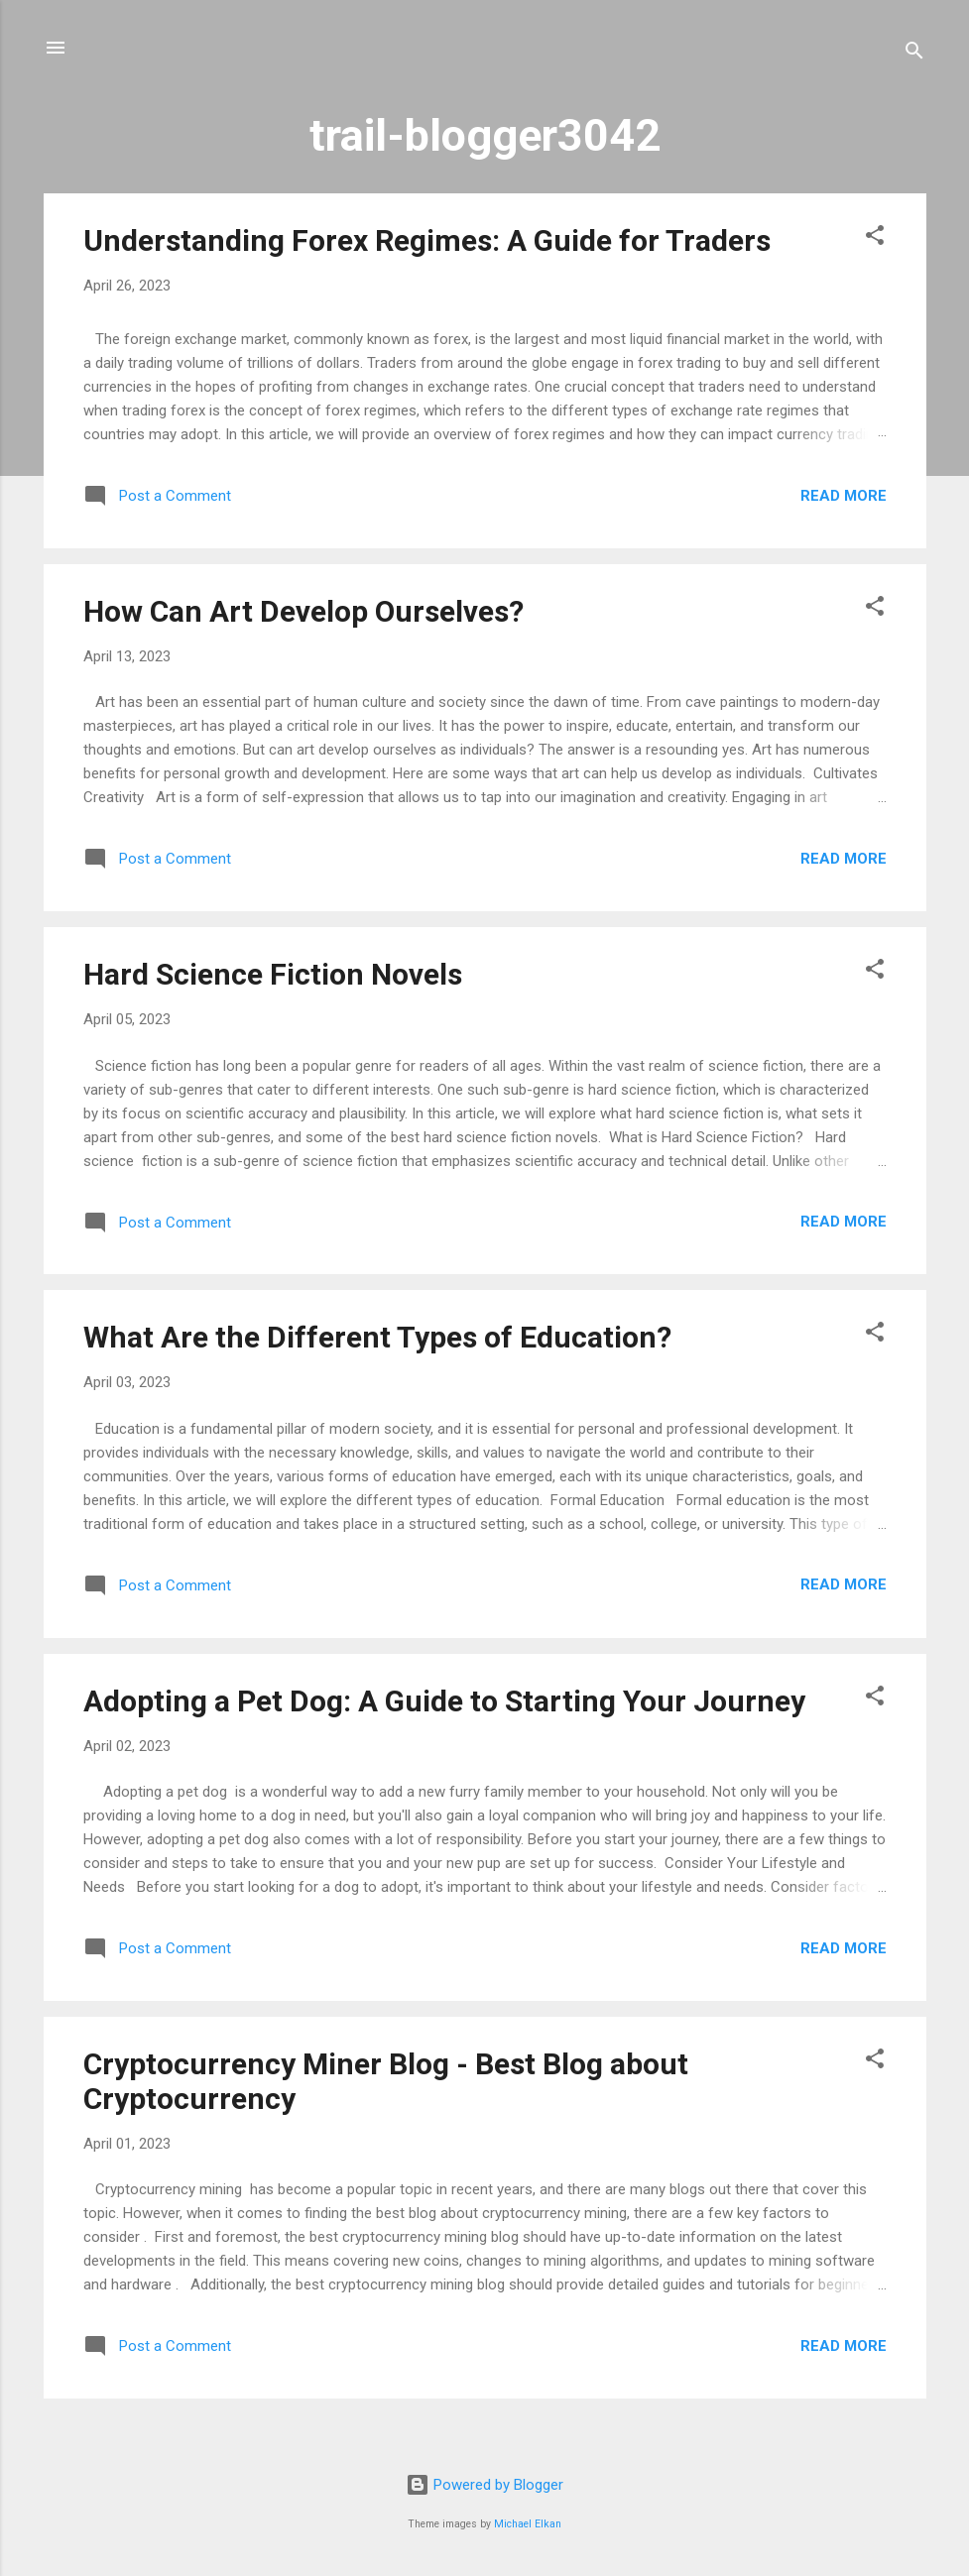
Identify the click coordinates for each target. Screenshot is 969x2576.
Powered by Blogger (484, 2485)
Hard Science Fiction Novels (272, 974)
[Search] (914, 54)
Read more (843, 496)
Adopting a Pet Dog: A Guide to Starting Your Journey (444, 1701)
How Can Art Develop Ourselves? (303, 611)
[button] (875, 238)
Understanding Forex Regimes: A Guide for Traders (427, 240)
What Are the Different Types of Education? (377, 1337)
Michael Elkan (527, 2523)
